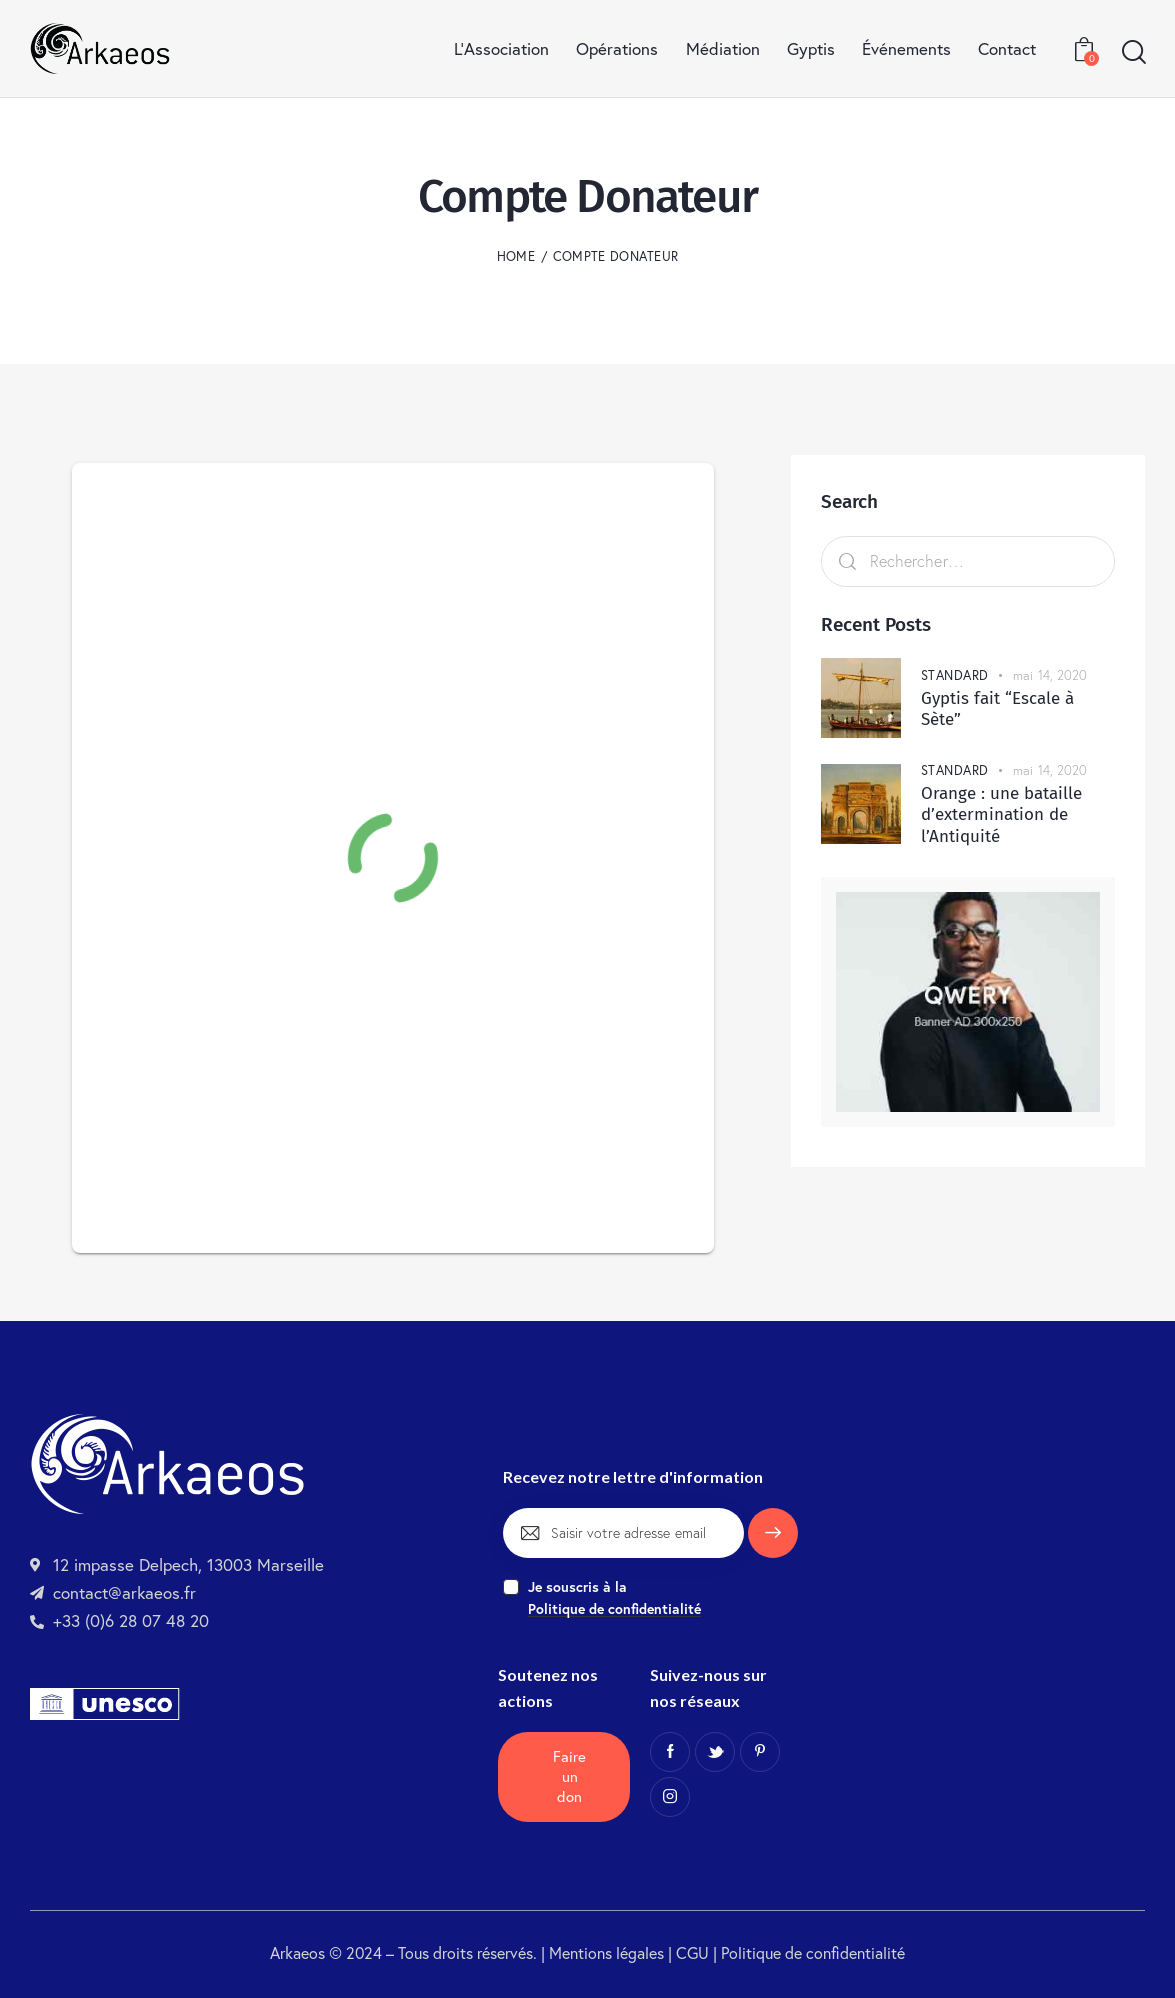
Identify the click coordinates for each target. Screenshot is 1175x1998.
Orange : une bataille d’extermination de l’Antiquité (1001, 815)
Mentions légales (606, 1953)
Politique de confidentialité (813, 1953)
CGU (694, 1953)
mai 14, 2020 (1050, 675)
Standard (955, 675)
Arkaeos (297, 1953)
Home (516, 256)
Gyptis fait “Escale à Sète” (997, 709)
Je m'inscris (773, 1542)
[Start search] (1132, 53)
